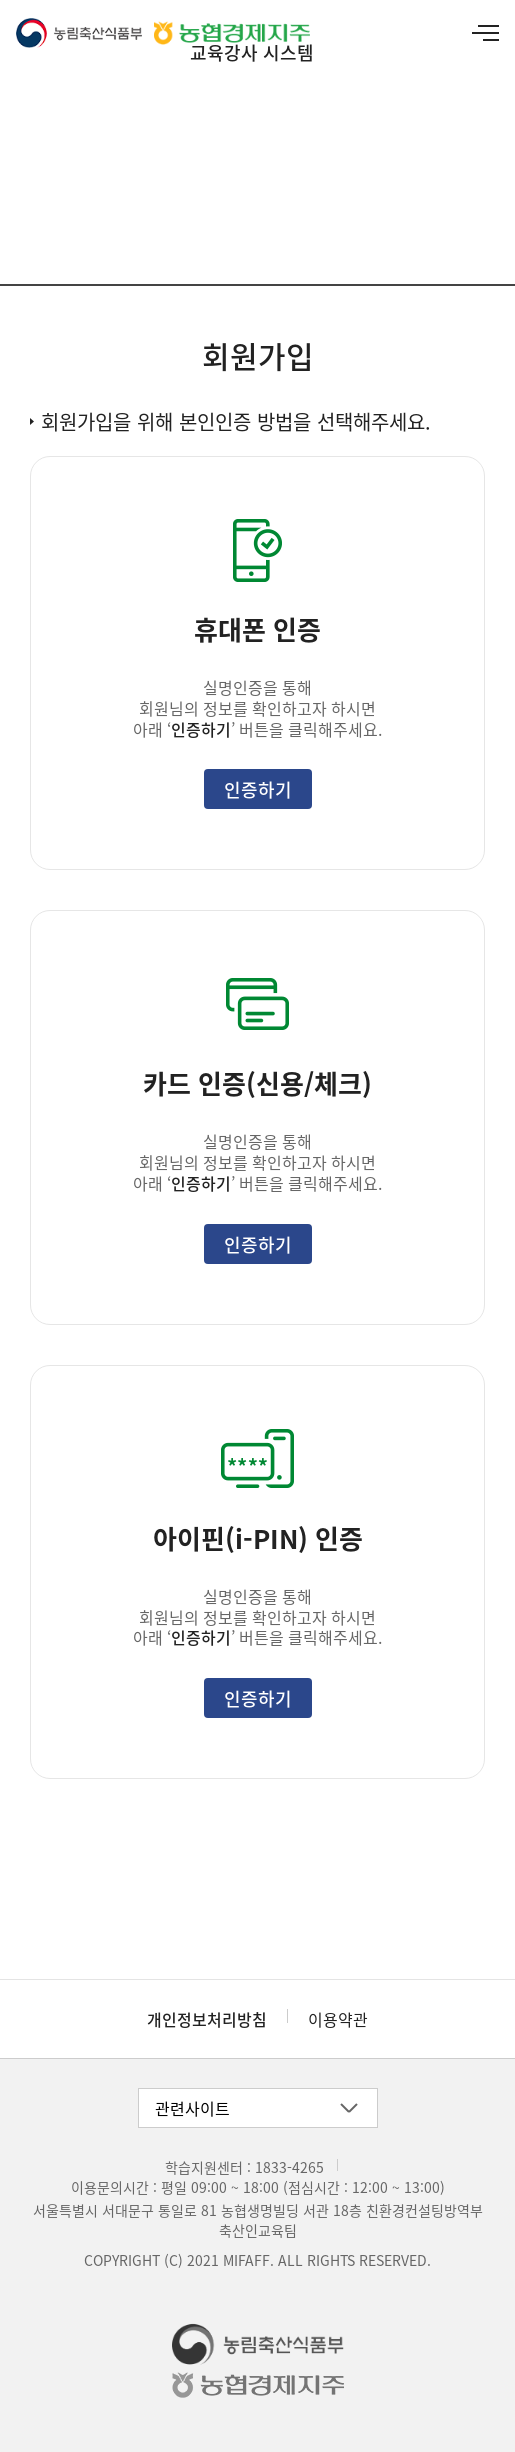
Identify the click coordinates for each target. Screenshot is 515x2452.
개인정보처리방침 (207, 2019)
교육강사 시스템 (252, 52)
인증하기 (258, 789)
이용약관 (338, 2019)
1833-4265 (289, 2167)
